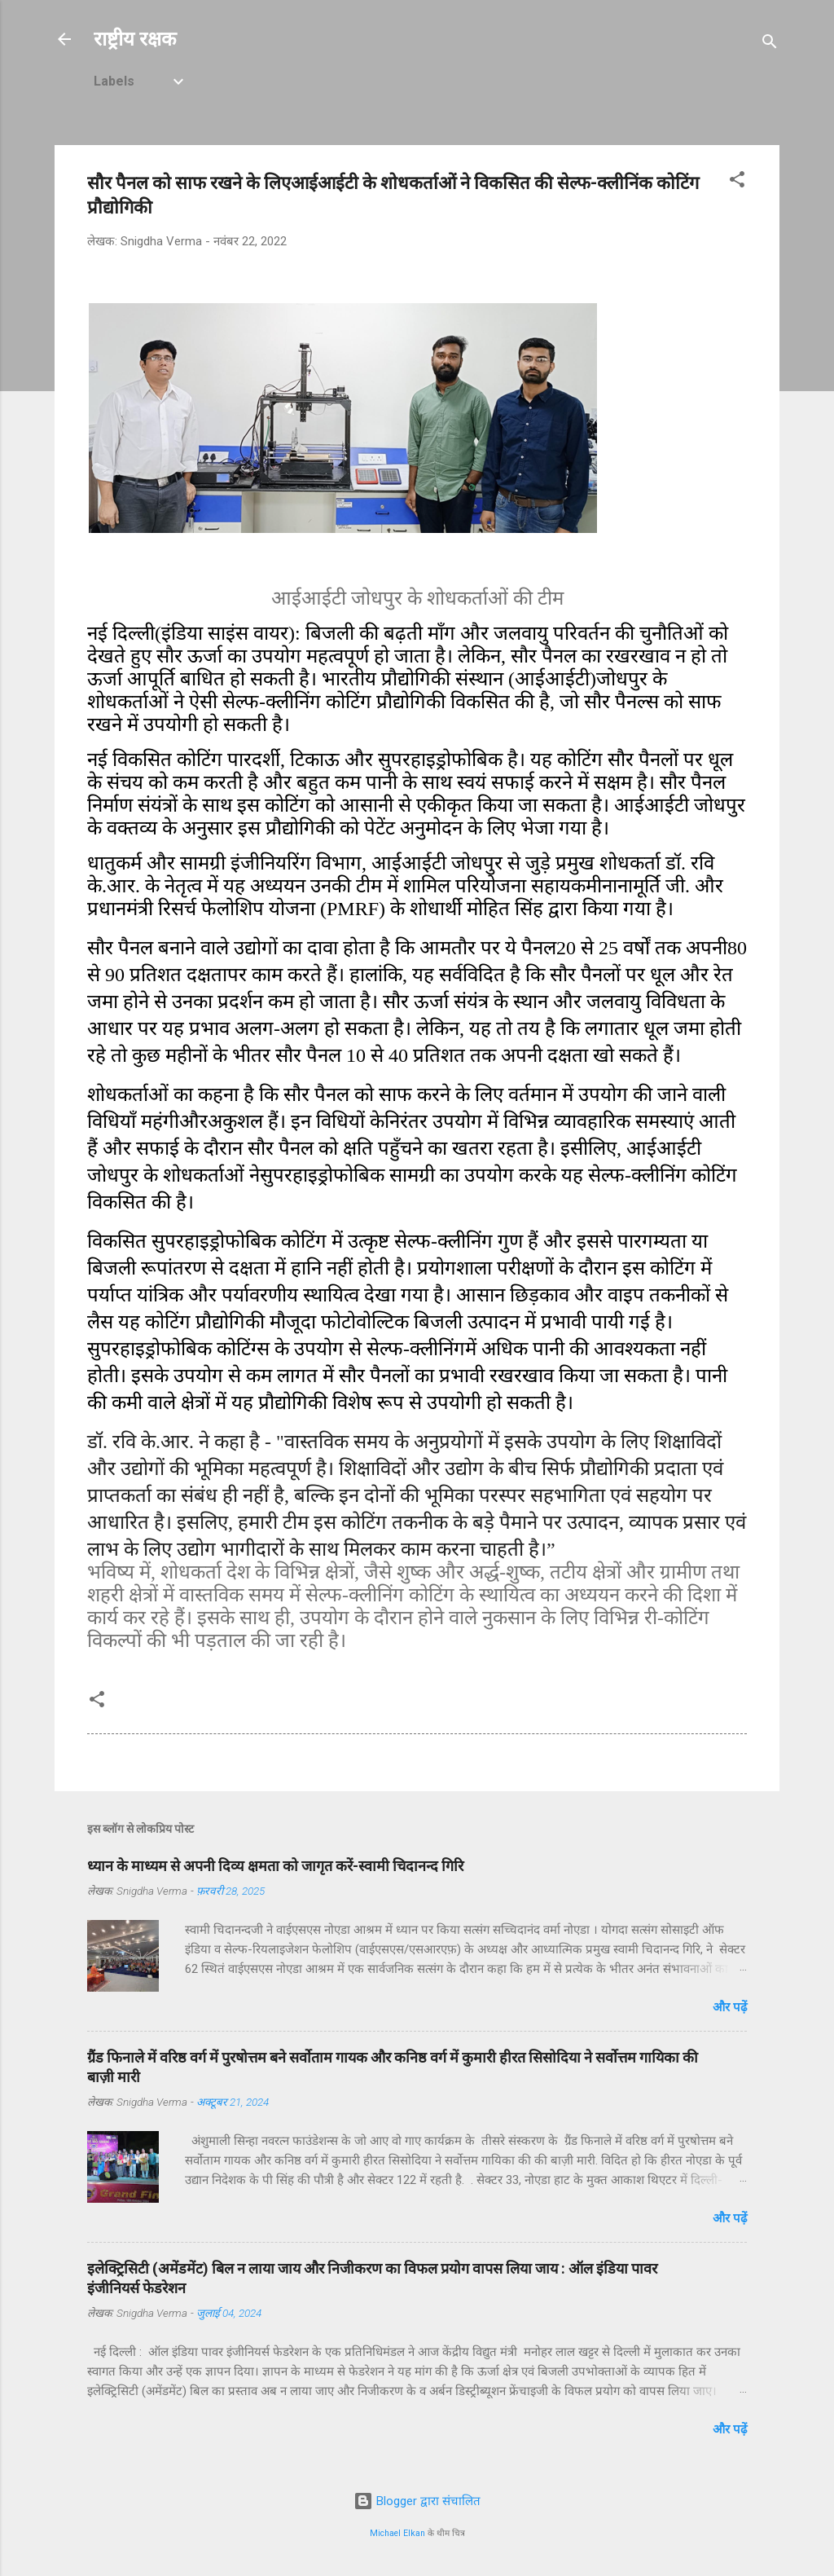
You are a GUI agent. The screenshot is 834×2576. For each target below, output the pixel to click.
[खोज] (769, 44)
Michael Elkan (397, 2533)
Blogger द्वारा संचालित (417, 2501)
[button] (737, 182)
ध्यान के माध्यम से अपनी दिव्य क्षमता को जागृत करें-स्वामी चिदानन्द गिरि (275, 1865)
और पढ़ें (730, 2007)
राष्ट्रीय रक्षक (135, 39)
